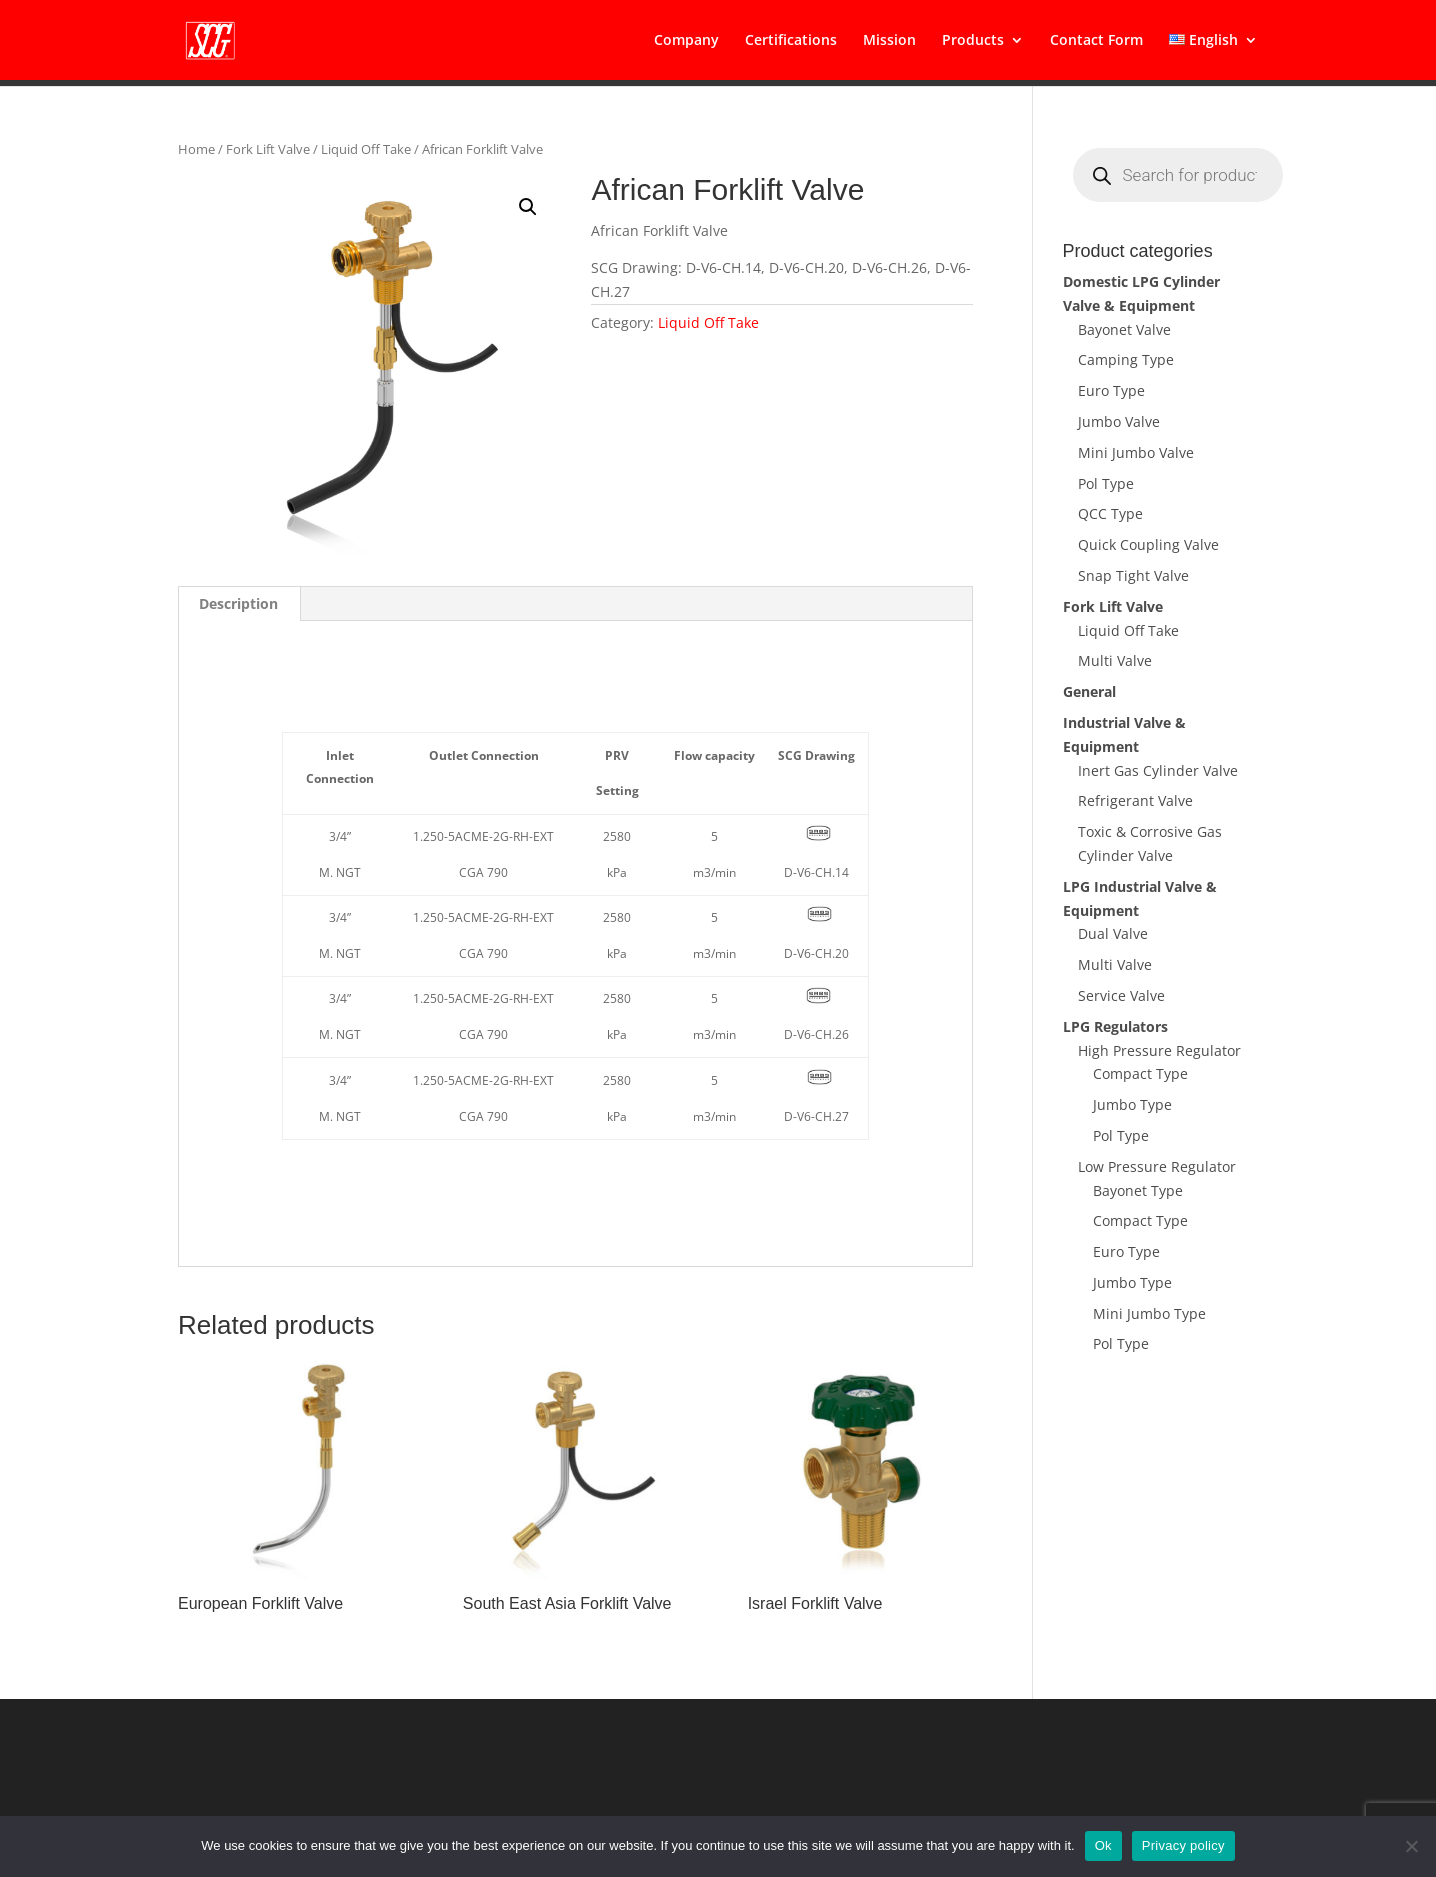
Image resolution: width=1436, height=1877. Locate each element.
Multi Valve (1115, 660)
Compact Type (1140, 1073)
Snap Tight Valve (1133, 575)
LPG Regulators (1115, 1026)
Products (973, 41)
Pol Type (1106, 483)
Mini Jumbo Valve (1136, 452)
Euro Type (1111, 390)
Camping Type (1126, 359)
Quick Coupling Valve (1148, 544)
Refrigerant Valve (1135, 800)
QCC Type (1110, 513)
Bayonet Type (1138, 1190)
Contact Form (1096, 41)
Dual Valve (1113, 933)
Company (686, 41)
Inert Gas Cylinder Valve (1158, 770)
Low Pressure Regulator (1157, 1166)
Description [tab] (238, 603)
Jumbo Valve (1119, 421)
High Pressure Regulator (1159, 1050)
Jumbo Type (1132, 1104)
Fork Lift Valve (268, 149)
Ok (1103, 1845)
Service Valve (1121, 995)
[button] (528, 207)
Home (196, 149)
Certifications (791, 41)
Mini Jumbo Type (1149, 1313)
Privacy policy (1183, 1845)
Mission (889, 41)
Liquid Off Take (366, 149)
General (1089, 691)
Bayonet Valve (1124, 329)
